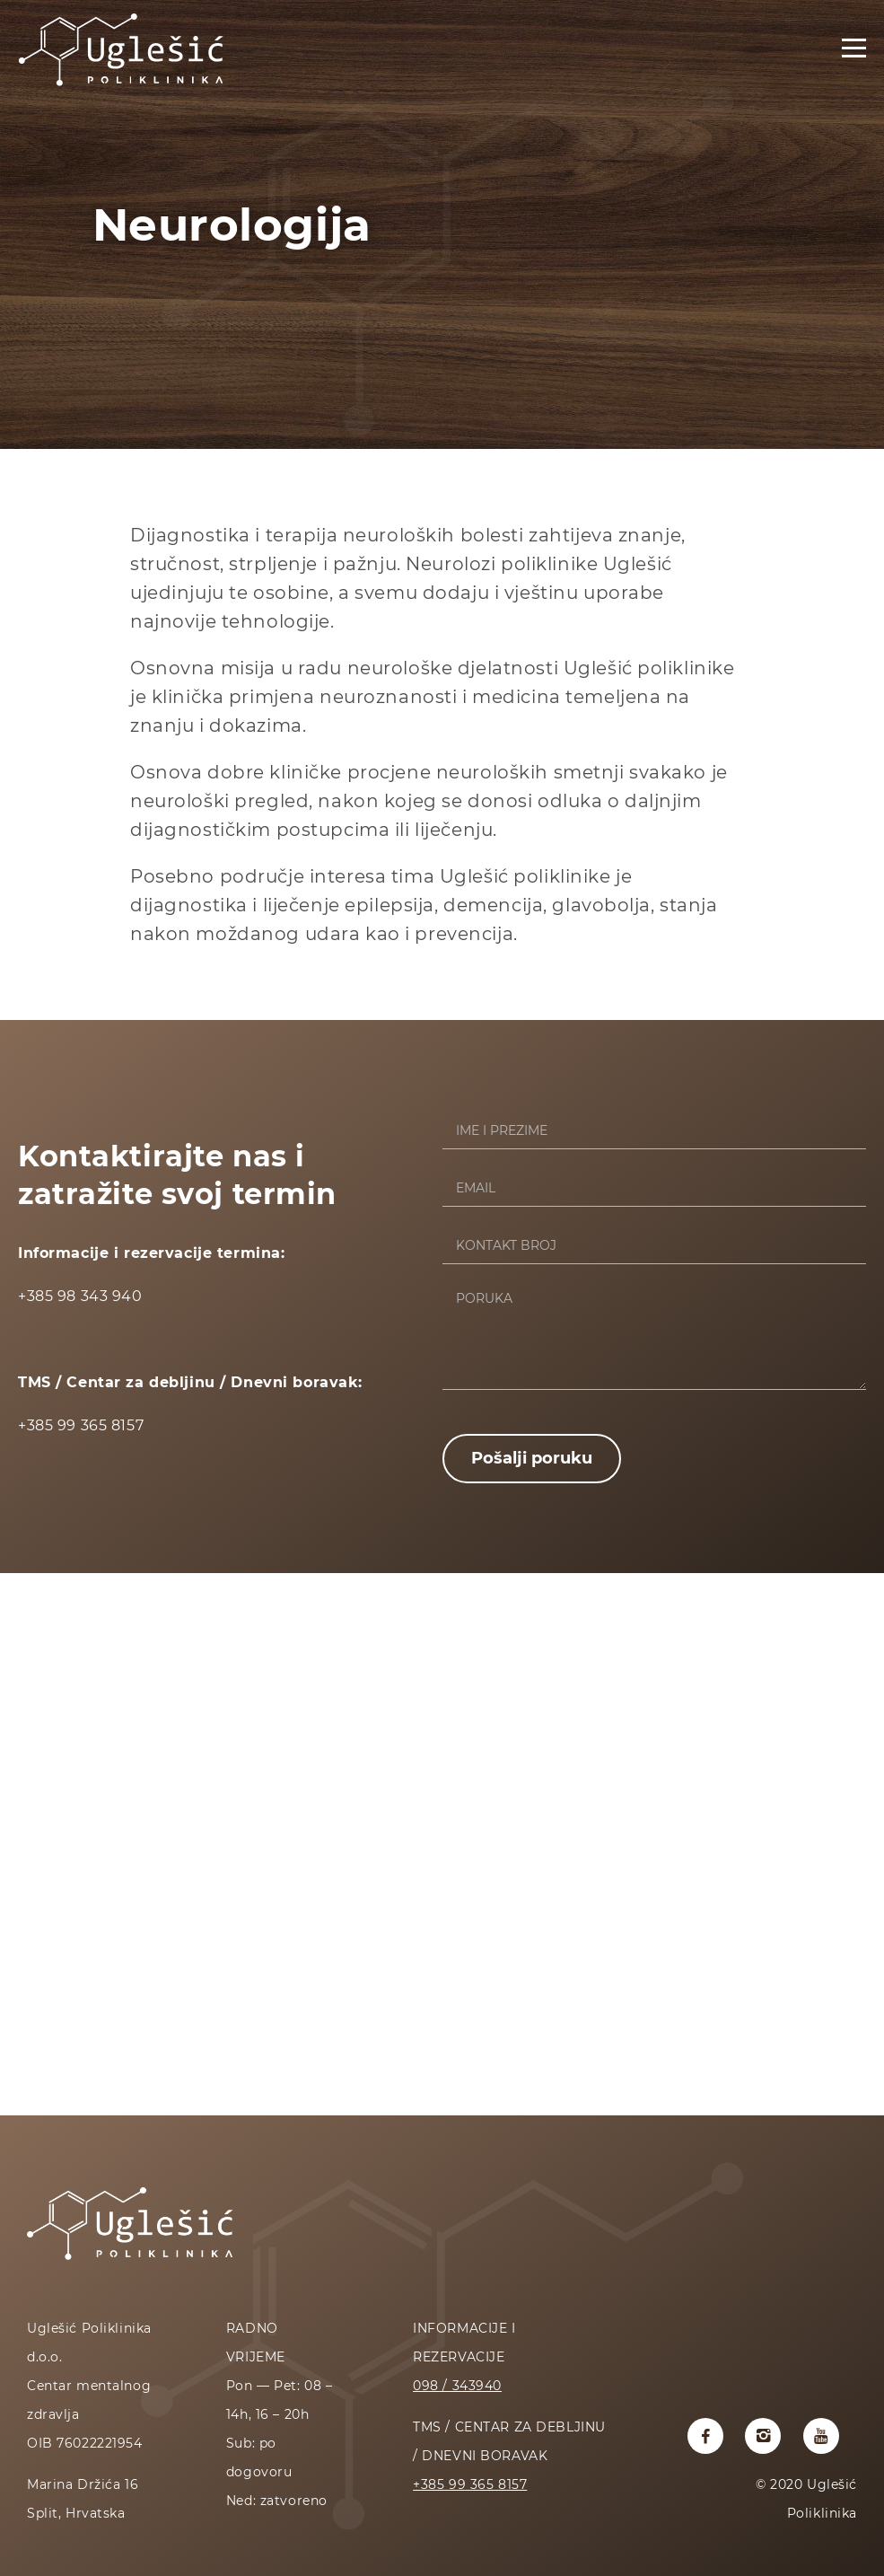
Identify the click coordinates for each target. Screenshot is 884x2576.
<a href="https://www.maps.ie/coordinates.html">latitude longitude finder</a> (442, 1842)
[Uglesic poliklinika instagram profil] (763, 2436)
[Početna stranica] (121, 86)
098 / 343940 (457, 2386)
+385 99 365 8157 (470, 2484)
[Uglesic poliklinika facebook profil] (705, 2436)
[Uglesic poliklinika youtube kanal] (821, 2436)
